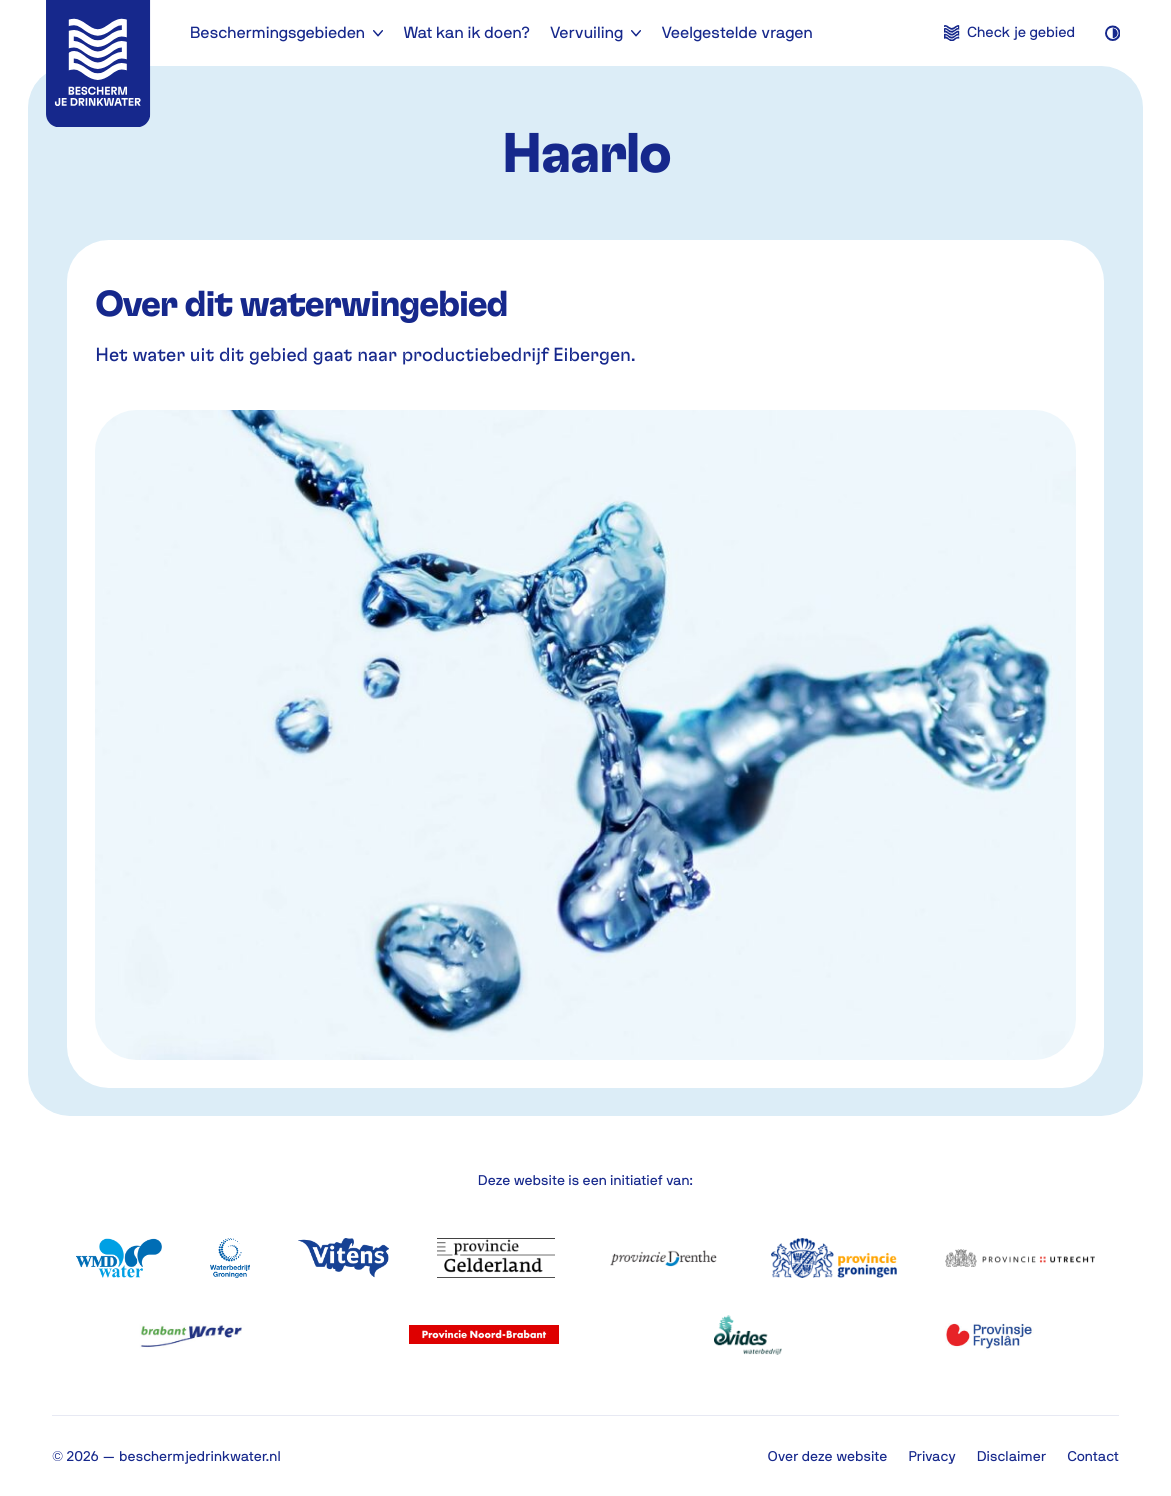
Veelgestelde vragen (736, 33)
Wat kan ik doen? (466, 33)
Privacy (931, 1456)
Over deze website (828, 1456)
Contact (1093, 1456)
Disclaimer (1011, 1456)
